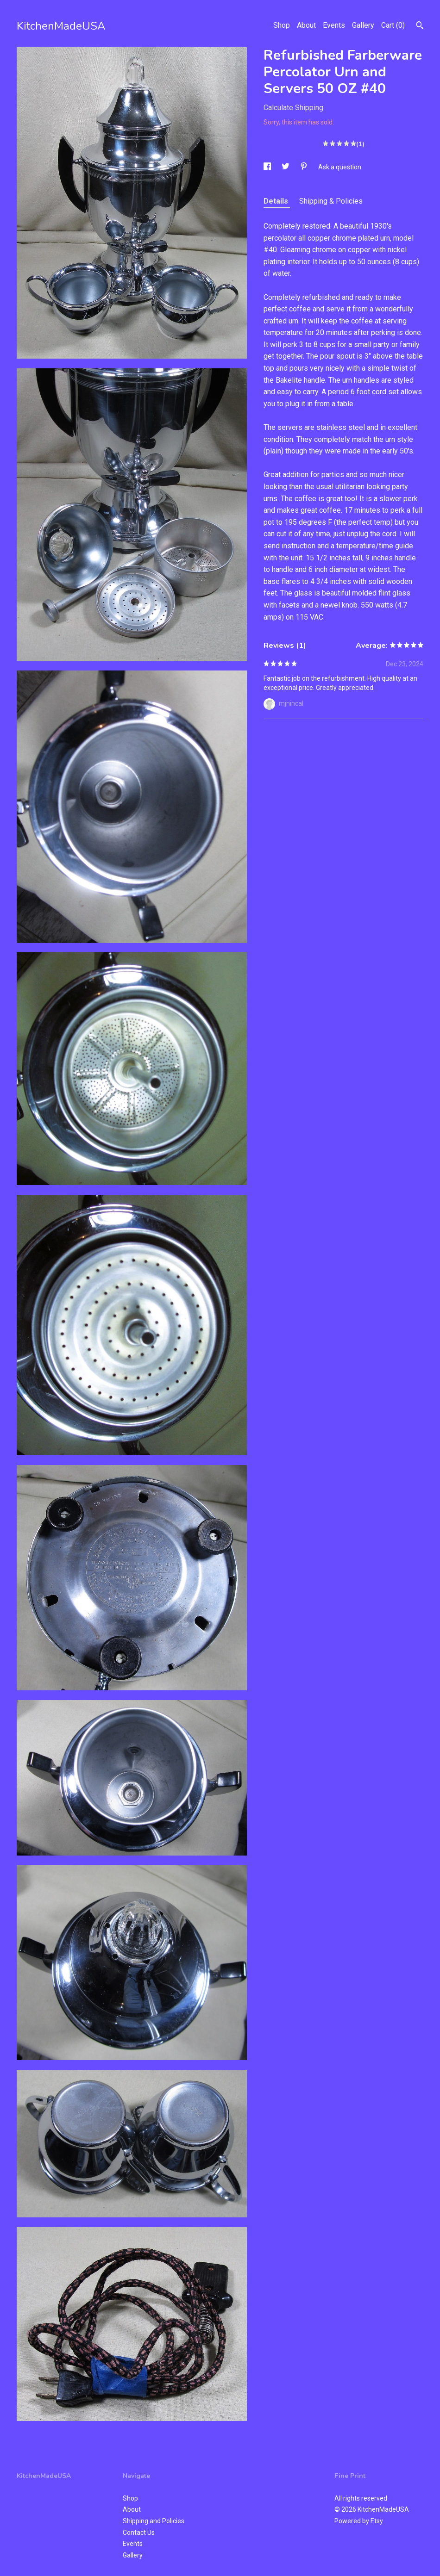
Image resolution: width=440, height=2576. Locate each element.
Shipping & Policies (331, 201)
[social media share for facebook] (268, 167)
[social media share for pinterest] (304, 167)
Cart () (393, 25)
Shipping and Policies (153, 2521)
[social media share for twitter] (286, 167)
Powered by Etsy (358, 2521)
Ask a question (339, 167)
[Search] (419, 26)
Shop (281, 25)
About (306, 25)
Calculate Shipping (293, 107)
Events (334, 25)
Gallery (363, 25)
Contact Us (139, 2532)
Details (277, 201)
